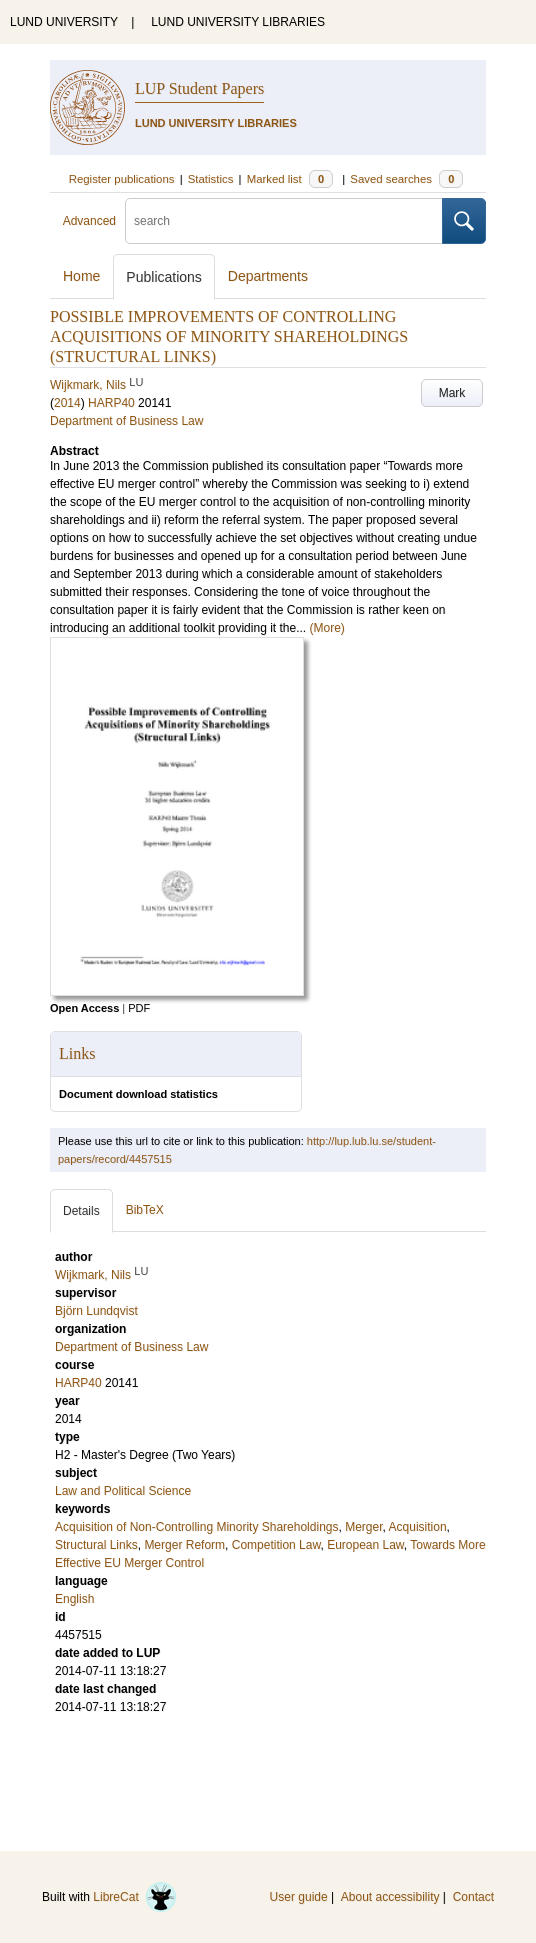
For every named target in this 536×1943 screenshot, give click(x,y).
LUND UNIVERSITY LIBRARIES (238, 22)
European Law (365, 1545)
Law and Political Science (123, 1491)
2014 (67, 403)
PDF (139, 1008)
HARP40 (111, 403)
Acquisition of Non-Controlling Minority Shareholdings (196, 1527)
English (74, 1599)
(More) (327, 628)
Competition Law (276, 1545)
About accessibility (390, 1897)
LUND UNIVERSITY (64, 22)
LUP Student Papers (199, 88)
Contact (473, 1897)
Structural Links (96, 1545)
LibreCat (135, 1897)
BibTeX (145, 1210)
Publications (164, 277)
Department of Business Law (126, 421)
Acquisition (418, 1527)
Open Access (84, 1008)
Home (81, 276)
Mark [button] (452, 393)
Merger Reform (184, 1545)
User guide (299, 1897)
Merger (363, 1527)
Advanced (89, 221)
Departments (268, 276)
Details (81, 1211)
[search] (284, 221)
